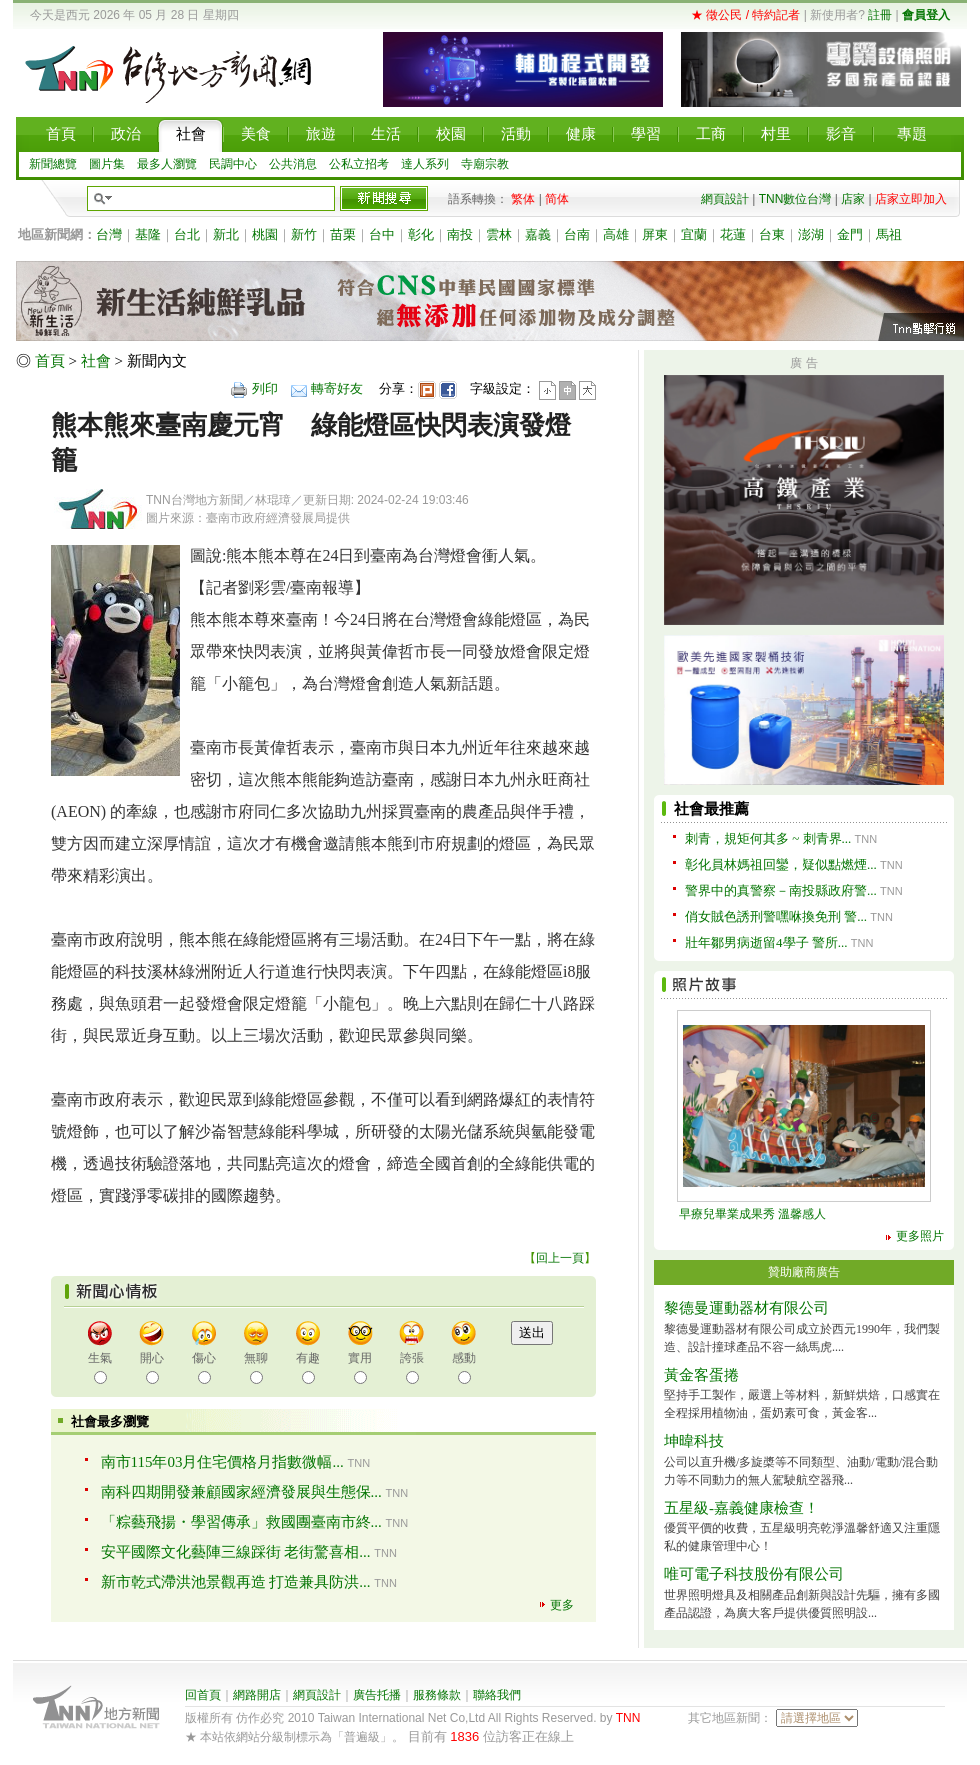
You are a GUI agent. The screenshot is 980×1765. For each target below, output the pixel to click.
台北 (187, 234)
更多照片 (920, 1236)
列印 (265, 388)
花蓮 (733, 234)
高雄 (616, 234)
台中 (382, 234)
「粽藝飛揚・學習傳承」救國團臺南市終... (241, 1522)
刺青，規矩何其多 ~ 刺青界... (768, 838)
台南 (577, 234)
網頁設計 (725, 199)
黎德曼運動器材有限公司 (746, 1308)
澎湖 (811, 234)
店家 (853, 199)
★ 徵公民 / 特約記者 (745, 15)
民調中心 (233, 164)
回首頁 (203, 1695)
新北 (226, 234)
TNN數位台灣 (795, 199)
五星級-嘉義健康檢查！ (741, 1508)
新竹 (304, 234)
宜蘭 (694, 234)
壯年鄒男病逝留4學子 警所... (766, 942)
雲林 (499, 234)
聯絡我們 (497, 1695)
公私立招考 (359, 164)
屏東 (655, 234)
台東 (772, 234)
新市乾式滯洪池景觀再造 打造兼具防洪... (236, 1582)
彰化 (421, 234)
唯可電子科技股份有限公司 (754, 1574)
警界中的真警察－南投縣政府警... (781, 890)
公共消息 (293, 164)
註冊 (880, 15)
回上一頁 (560, 1258)
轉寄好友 (337, 388)
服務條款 (437, 1695)
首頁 (50, 361)
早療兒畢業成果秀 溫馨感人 (752, 1214)
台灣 (109, 234)
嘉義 (538, 234)
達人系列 (425, 164)
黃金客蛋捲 (701, 1375)
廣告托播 (377, 1695)
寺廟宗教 (485, 164)
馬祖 (889, 234)
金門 (850, 234)
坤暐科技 (694, 1441)
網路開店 (257, 1695)
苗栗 (343, 234)
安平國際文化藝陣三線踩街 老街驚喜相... (236, 1552)
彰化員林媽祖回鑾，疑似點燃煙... (781, 864)
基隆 (148, 234)
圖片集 (107, 164)
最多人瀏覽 (167, 164)
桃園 (265, 234)
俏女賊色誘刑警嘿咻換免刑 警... (776, 916)
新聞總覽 (53, 164)
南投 (460, 234)
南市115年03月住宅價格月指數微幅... (222, 1462)
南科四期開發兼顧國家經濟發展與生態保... (241, 1492)
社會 (96, 361)
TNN (628, 1718)
